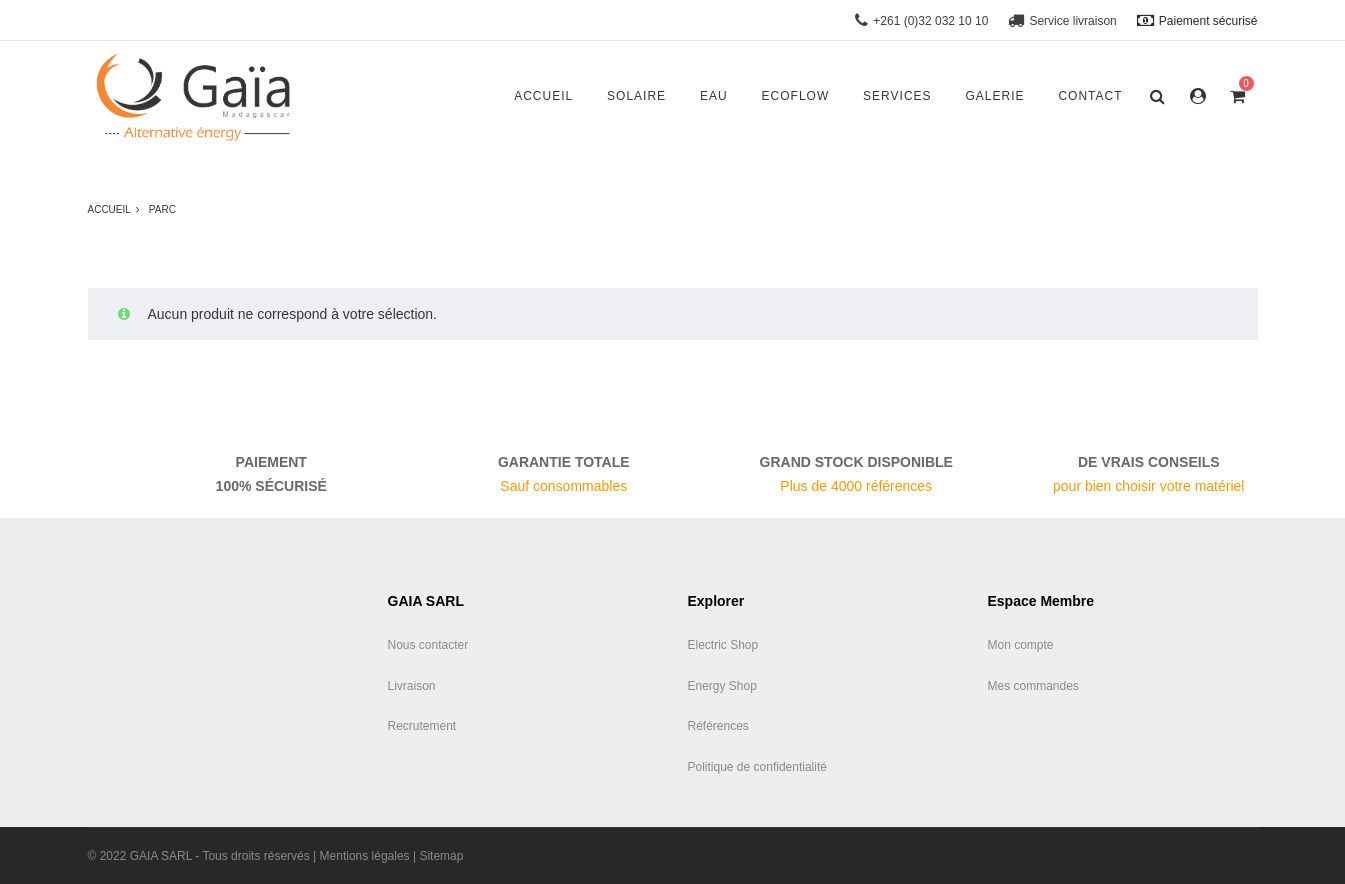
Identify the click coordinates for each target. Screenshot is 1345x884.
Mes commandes (1033, 686)
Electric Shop (723, 645)
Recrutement (422, 726)
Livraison (412, 686)
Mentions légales (365, 856)
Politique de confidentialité (757, 767)
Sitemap (441, 856)
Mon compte (1021, 645)
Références (718, 726)
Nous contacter (428, 645)
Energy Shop (722, 686)
